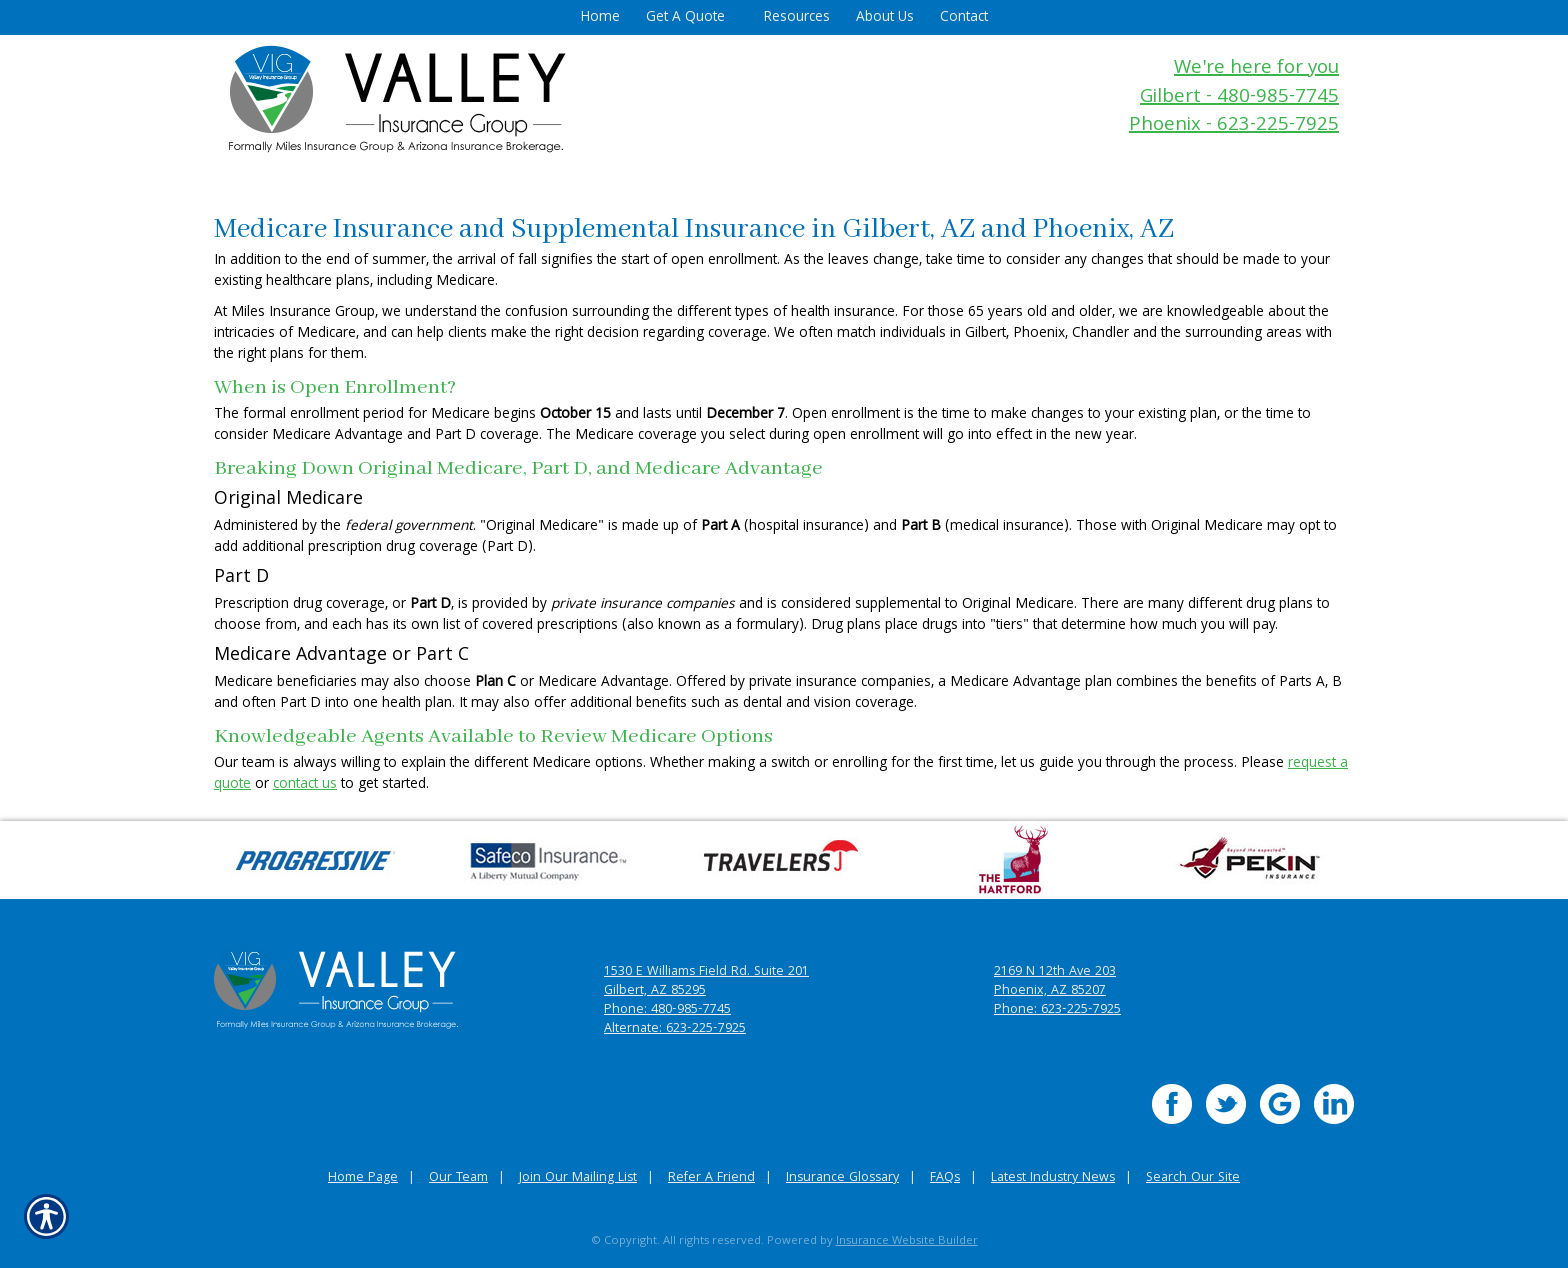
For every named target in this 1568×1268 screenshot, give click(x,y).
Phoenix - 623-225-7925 (1234, 126)
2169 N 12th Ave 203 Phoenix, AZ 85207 (1055, 982)
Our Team (458, 1178)
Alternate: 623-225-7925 (675, 1029)
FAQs (945, 1178)
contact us (305, 785)
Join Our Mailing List (578, 1178)
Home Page (363, 1178)
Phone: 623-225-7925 (1057, 1010)
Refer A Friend (711, 1178)
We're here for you (1256, 69)
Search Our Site (1193, 1178)
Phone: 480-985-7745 (667, 1010)
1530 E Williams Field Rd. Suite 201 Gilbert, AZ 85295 (706, 982)
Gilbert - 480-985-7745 (1239, 98)
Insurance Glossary (842, 1178)
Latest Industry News (1053, 1178)
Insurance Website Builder (907, 1241)
